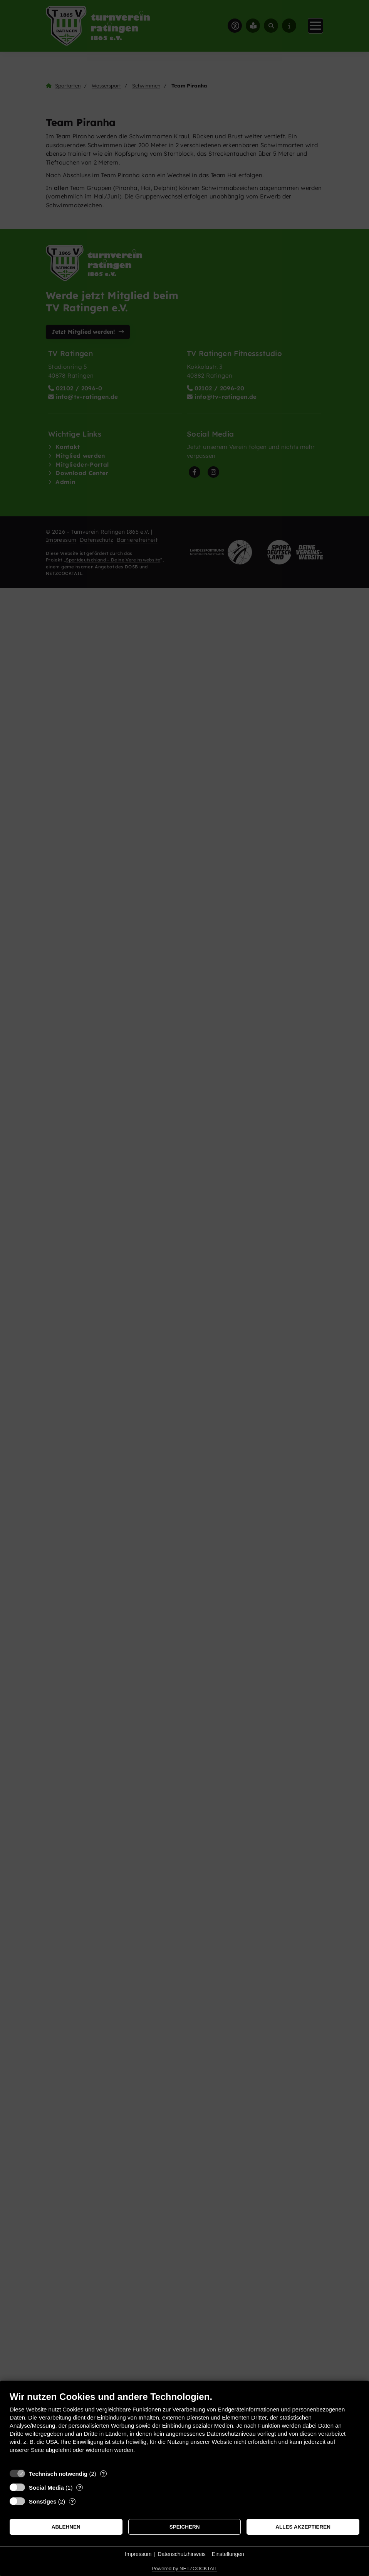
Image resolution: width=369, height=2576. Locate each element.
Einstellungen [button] (228, 2554)
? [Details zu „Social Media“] (79, 2487)
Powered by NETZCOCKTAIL (184, 2568)
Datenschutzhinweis (182, 2554)
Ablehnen (66, 2527)
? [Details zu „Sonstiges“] (72, 2501)
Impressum (138, 2554)
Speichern (184, 2527)
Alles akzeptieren (302, 2527)
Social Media (46, 2487)
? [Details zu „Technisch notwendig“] (103, 2474)
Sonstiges (43, 2501)
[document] (184, 2428)
